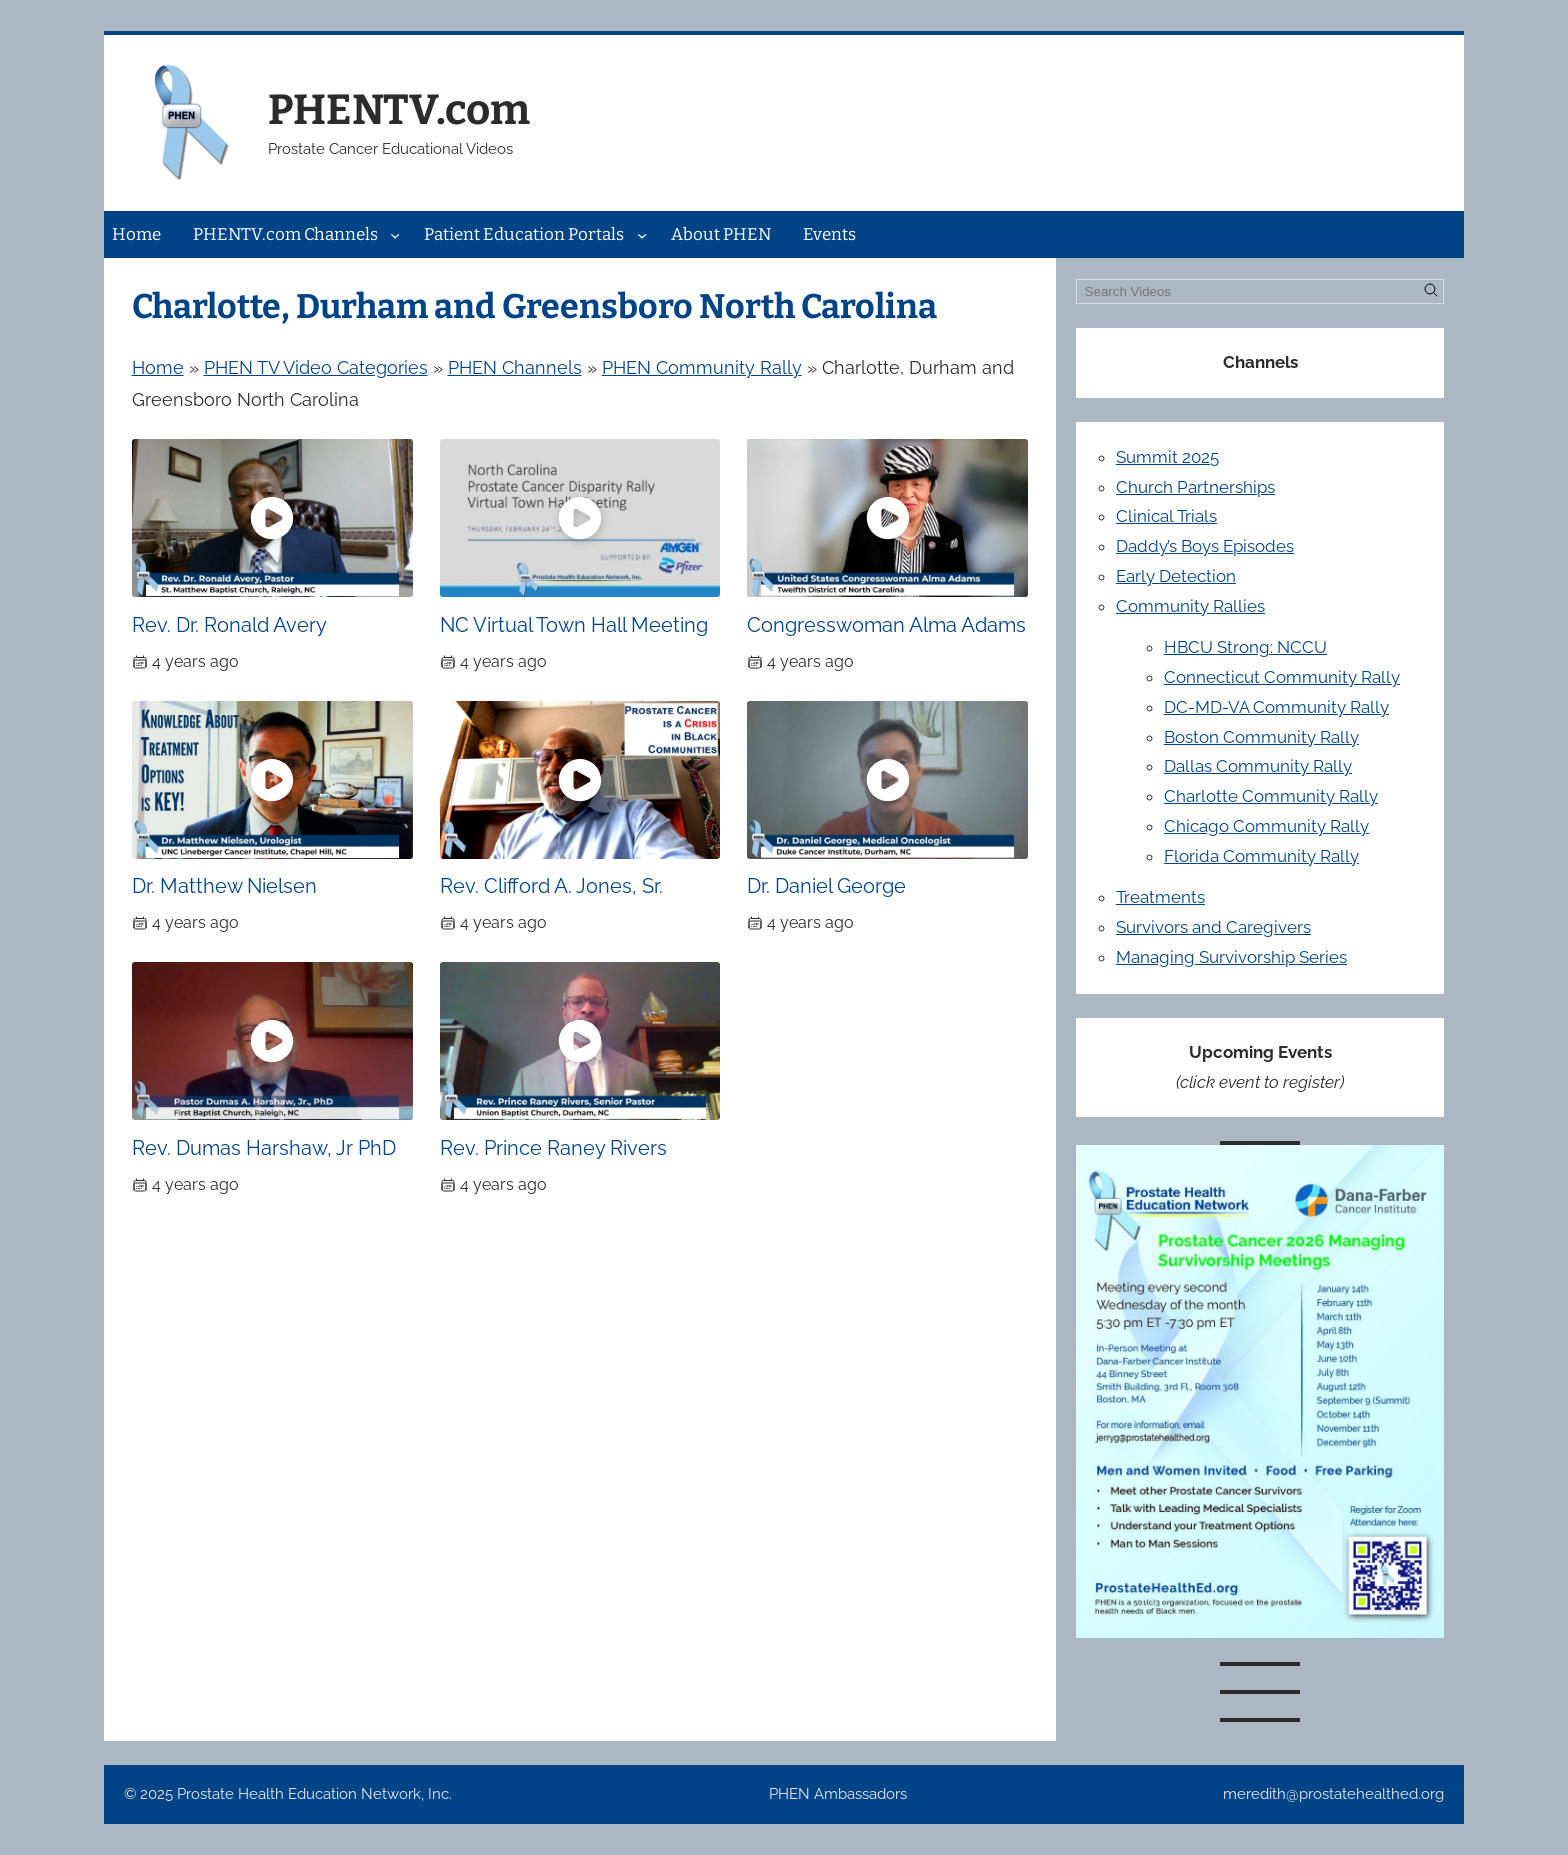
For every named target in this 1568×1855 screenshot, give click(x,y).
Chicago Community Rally (1266, 826)
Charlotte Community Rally (1271, 796)
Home (158, 367)
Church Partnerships (1195, 487)
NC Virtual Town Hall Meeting (574, 625)
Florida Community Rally (1261, 856)
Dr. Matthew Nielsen (224, 886)
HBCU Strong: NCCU (1245, 647)
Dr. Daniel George (826, 886)
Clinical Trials (1166, 516)
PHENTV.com (399, 110)
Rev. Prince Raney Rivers (553, 1148)
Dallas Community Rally (1258, 766)
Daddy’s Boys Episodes (1205, 546)
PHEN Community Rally (702, 367)
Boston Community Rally (1261, 737)
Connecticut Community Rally (1282, 677)
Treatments (1160, 897)
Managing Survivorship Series (1231, 957)
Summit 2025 (1167, 457)
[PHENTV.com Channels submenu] (395, 234)
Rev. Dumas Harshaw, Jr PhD (264, 1148)
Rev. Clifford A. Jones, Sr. (551, 886)
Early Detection (1176, 576)
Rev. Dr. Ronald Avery (229, 625)
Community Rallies (1190, 606)
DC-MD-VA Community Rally (1276, 707)
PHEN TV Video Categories (316, 367)
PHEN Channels (515, 367)
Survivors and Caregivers (1213, 927)
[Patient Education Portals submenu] (642, 234)
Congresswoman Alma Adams (886, 625)
